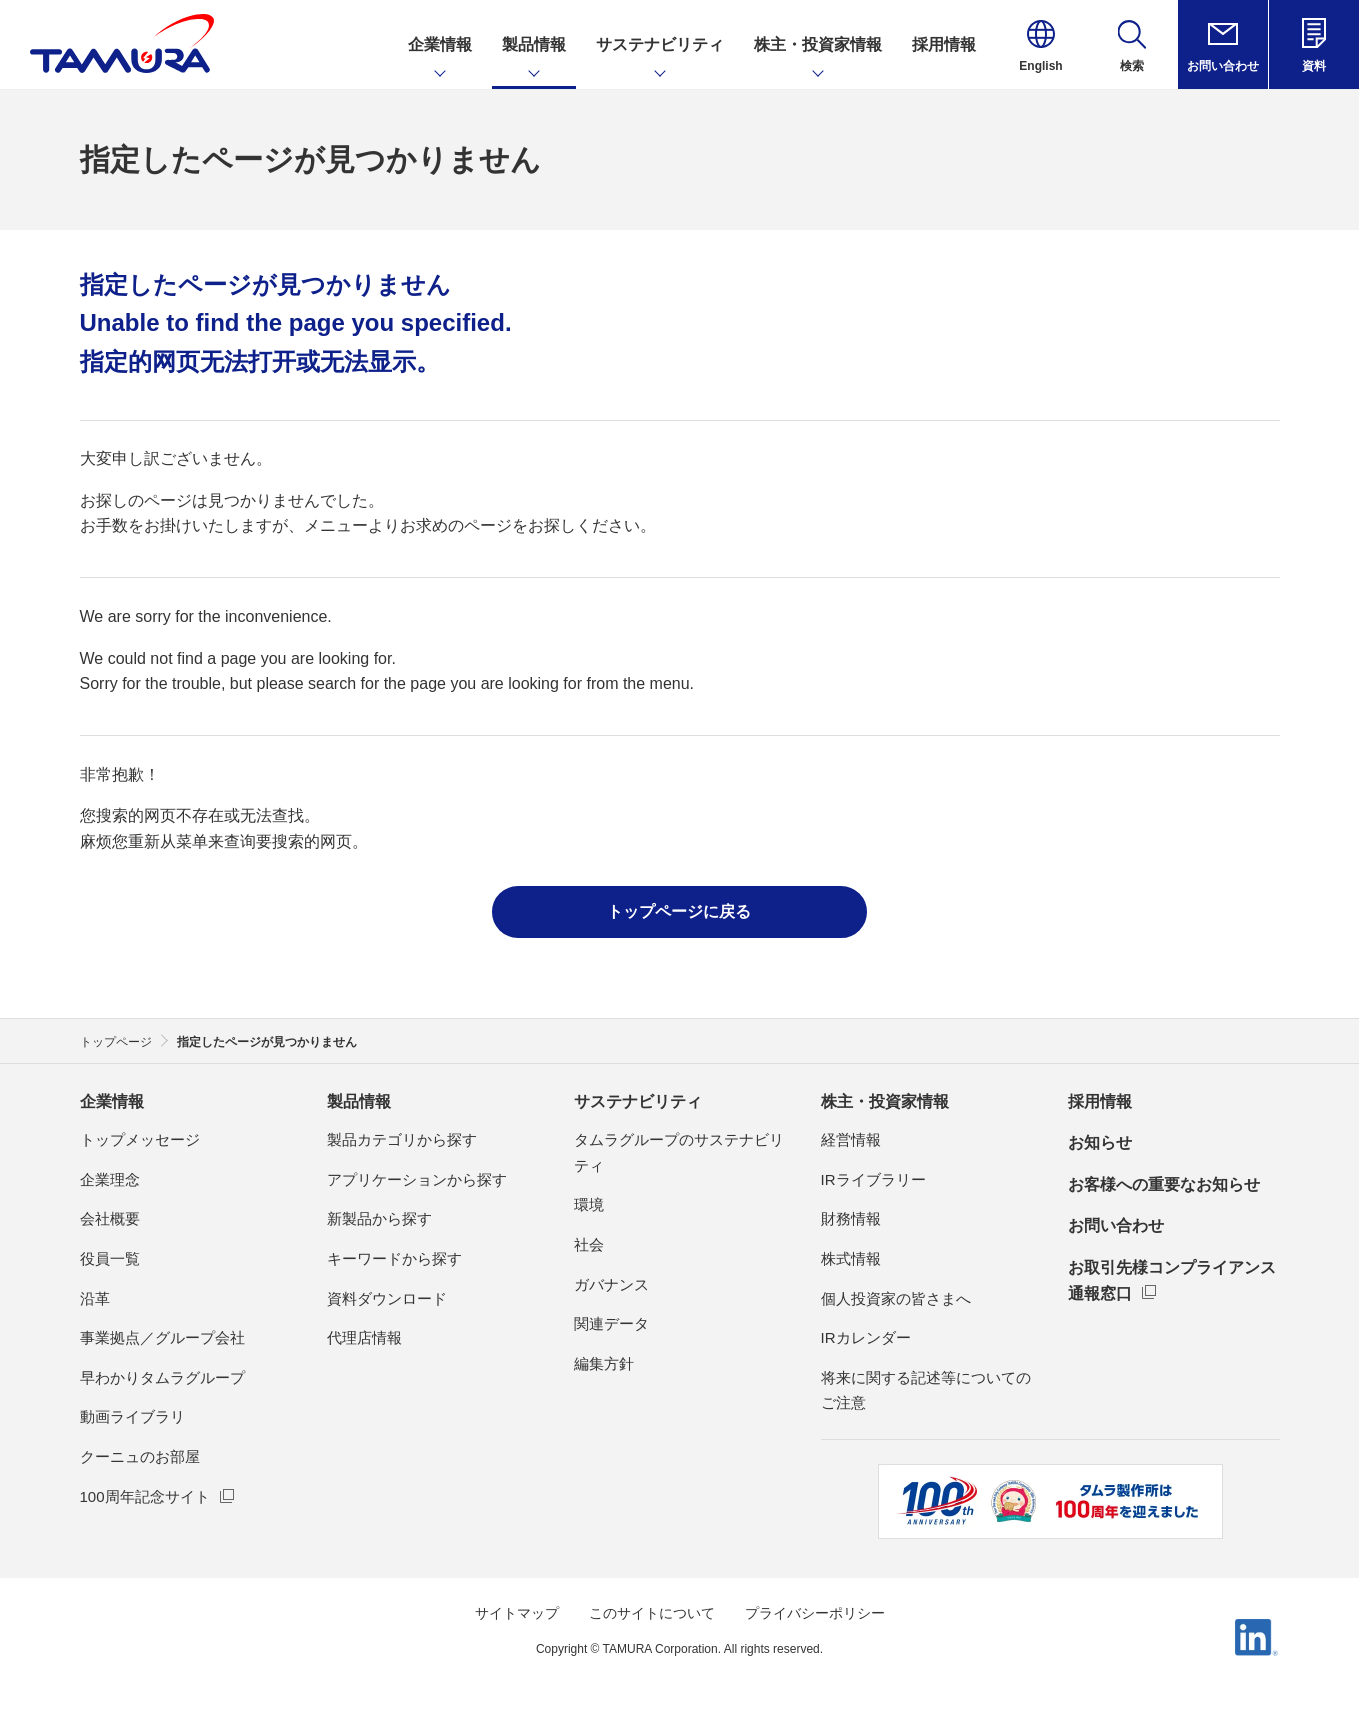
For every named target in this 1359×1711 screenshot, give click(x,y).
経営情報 (851, 1139)
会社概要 (110, 1218)
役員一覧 (110, 1258)
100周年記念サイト (145, 1496)
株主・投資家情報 (885, 1101)
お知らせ (1100, 1142)
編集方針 (604, 1363)
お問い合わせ (1116, 1225)
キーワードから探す (394, 1258)
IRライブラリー (873, 1179)
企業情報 (112, 1101)
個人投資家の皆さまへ (896, 1298)
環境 (589, 1204)
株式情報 (851, 1258)
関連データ (611, 1323)
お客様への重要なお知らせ (1164, 1184)
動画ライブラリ (132, 1416)
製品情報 (359, 1101)
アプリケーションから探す (417, 1179)
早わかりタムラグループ (162, 1377)
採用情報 (1100, 1101)
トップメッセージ (140, 1139)
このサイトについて (652, 1613)
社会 (589, 1244)
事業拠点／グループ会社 (162, 1337)
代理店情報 (364, 1337)
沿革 (95, 1298)
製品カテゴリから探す (402, 1139)
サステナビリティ (638, 1101)
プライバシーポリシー (815, 1613)
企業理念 (110, 1179)
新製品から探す (379, 1218)
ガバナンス (611, 1284)
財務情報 (851, 1218)
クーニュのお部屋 (140, 1456)
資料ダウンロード (387, 1298)
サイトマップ (517, 1613)
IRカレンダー (866, 1337)
